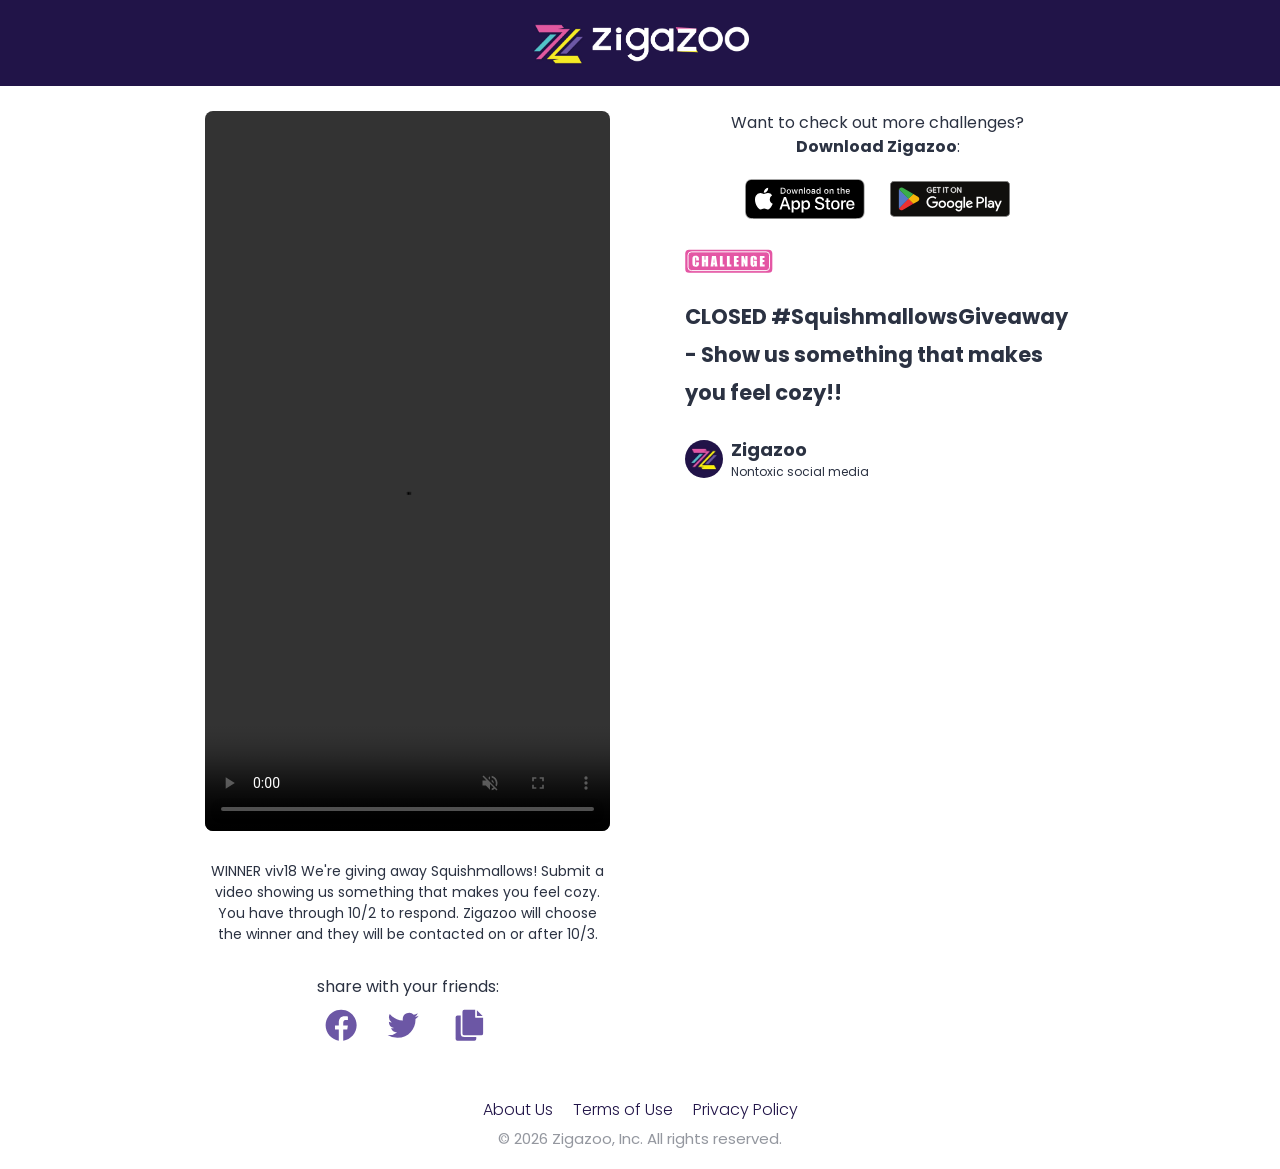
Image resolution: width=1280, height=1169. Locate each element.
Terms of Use (623, 1109)
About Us (518, 1109)
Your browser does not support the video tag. (407, 471)
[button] (469, 1025)
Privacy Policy (745, 1109)
